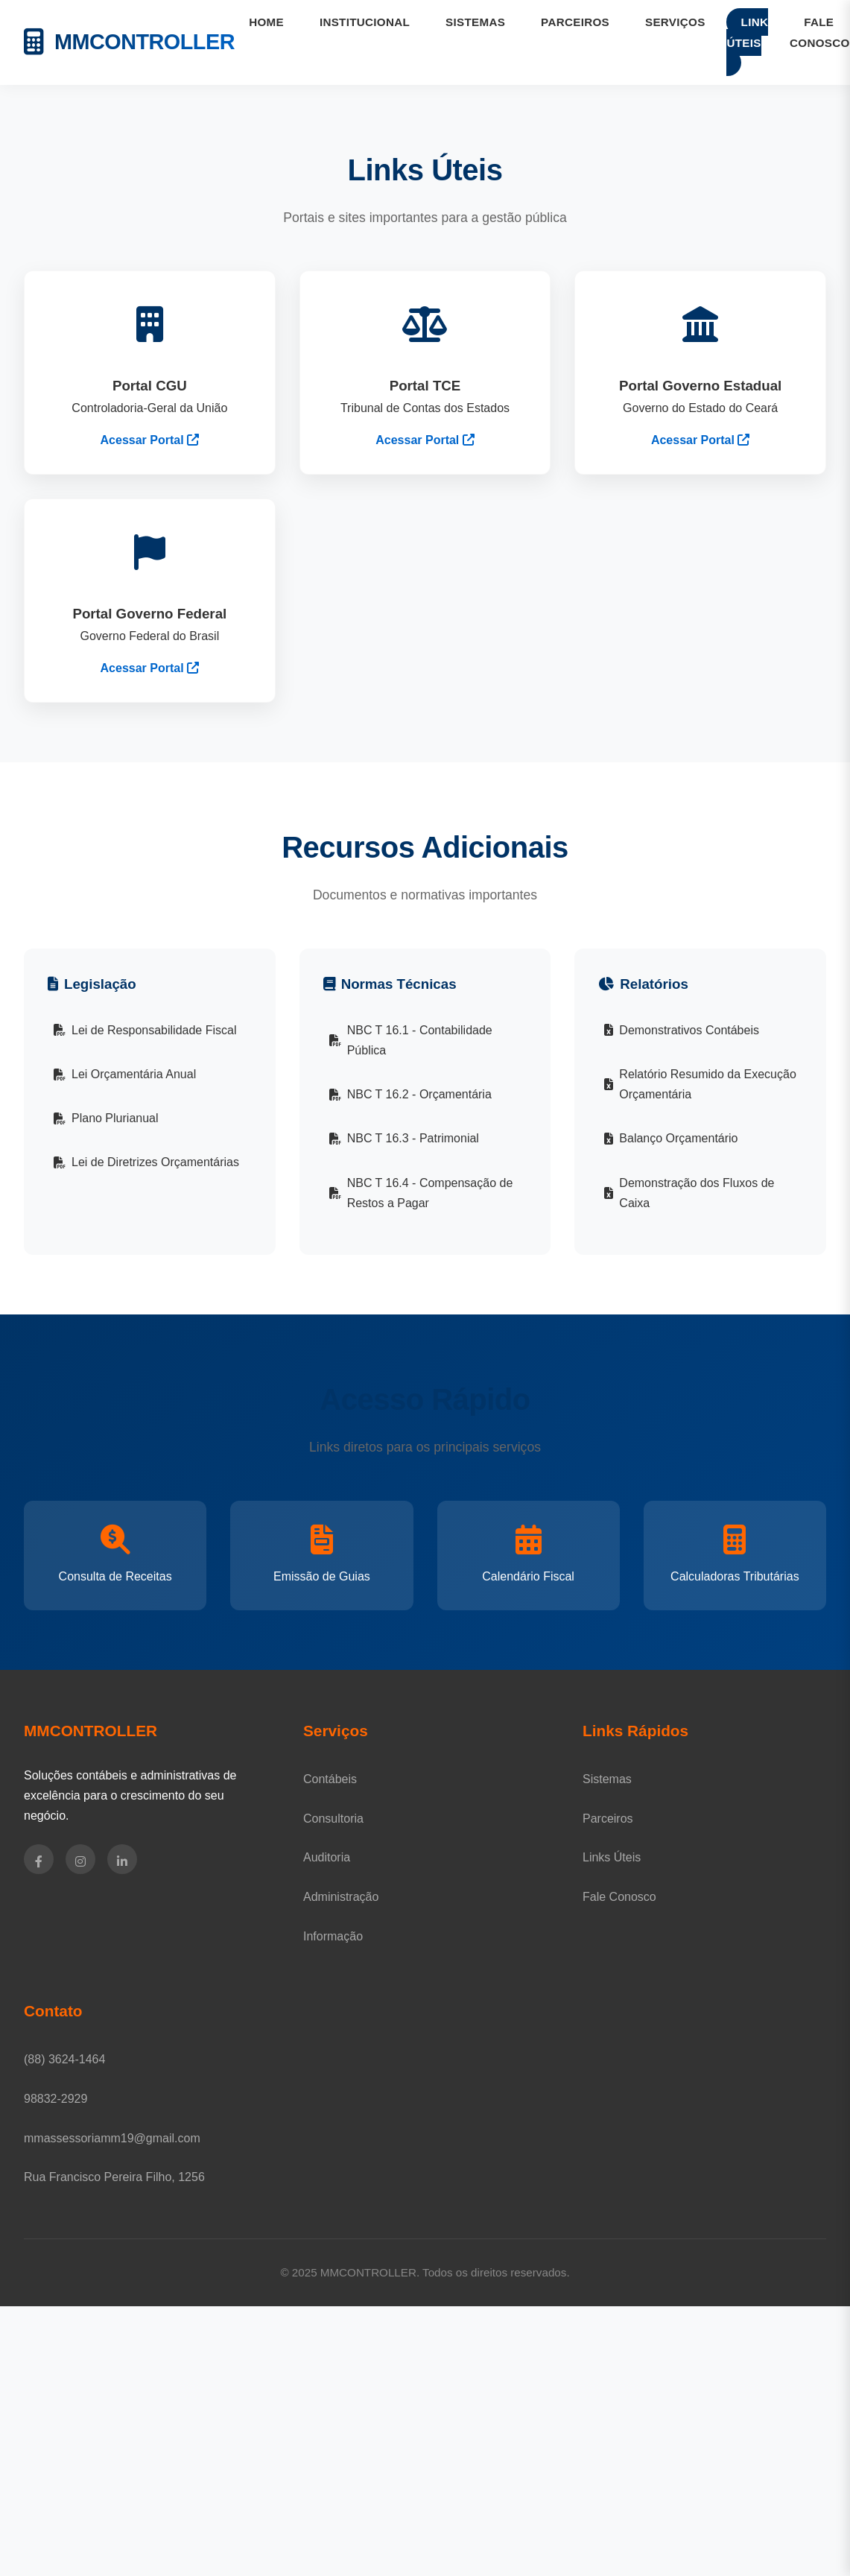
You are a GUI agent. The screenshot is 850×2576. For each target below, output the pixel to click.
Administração (340, 1896)
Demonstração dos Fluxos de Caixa (689, 1193)
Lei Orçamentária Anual (125, 1074)
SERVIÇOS (675, 22)
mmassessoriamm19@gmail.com (112, 2138)
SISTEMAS (475, 22)
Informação (333, 1936)
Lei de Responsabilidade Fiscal (145, 1030)
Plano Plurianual (106, 1118)
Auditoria (326, 1857)
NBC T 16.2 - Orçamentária (410, 1094)
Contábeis (330, 1779)
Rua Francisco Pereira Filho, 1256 (114, 2177)
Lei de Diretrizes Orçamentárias (146, 1162)
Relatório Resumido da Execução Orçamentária (700, 1084)
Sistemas (607, 1779)
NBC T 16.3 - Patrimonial (404, 1138)
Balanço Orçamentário (671, 1138)
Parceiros (608, 1818)
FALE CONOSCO (820, 32)
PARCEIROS (575, 22)
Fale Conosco (619, 1896)
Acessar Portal (150, 440)
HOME (266, 22)
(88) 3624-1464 (64, 2059)
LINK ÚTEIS (747, 32)
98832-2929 (55, 2098)
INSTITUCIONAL (365, 22)
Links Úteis (612, 1857)
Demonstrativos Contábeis (681, 1030)
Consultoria (333, 1818)
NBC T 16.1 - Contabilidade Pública (410, 1040)
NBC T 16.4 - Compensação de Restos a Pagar (421, 1193)
